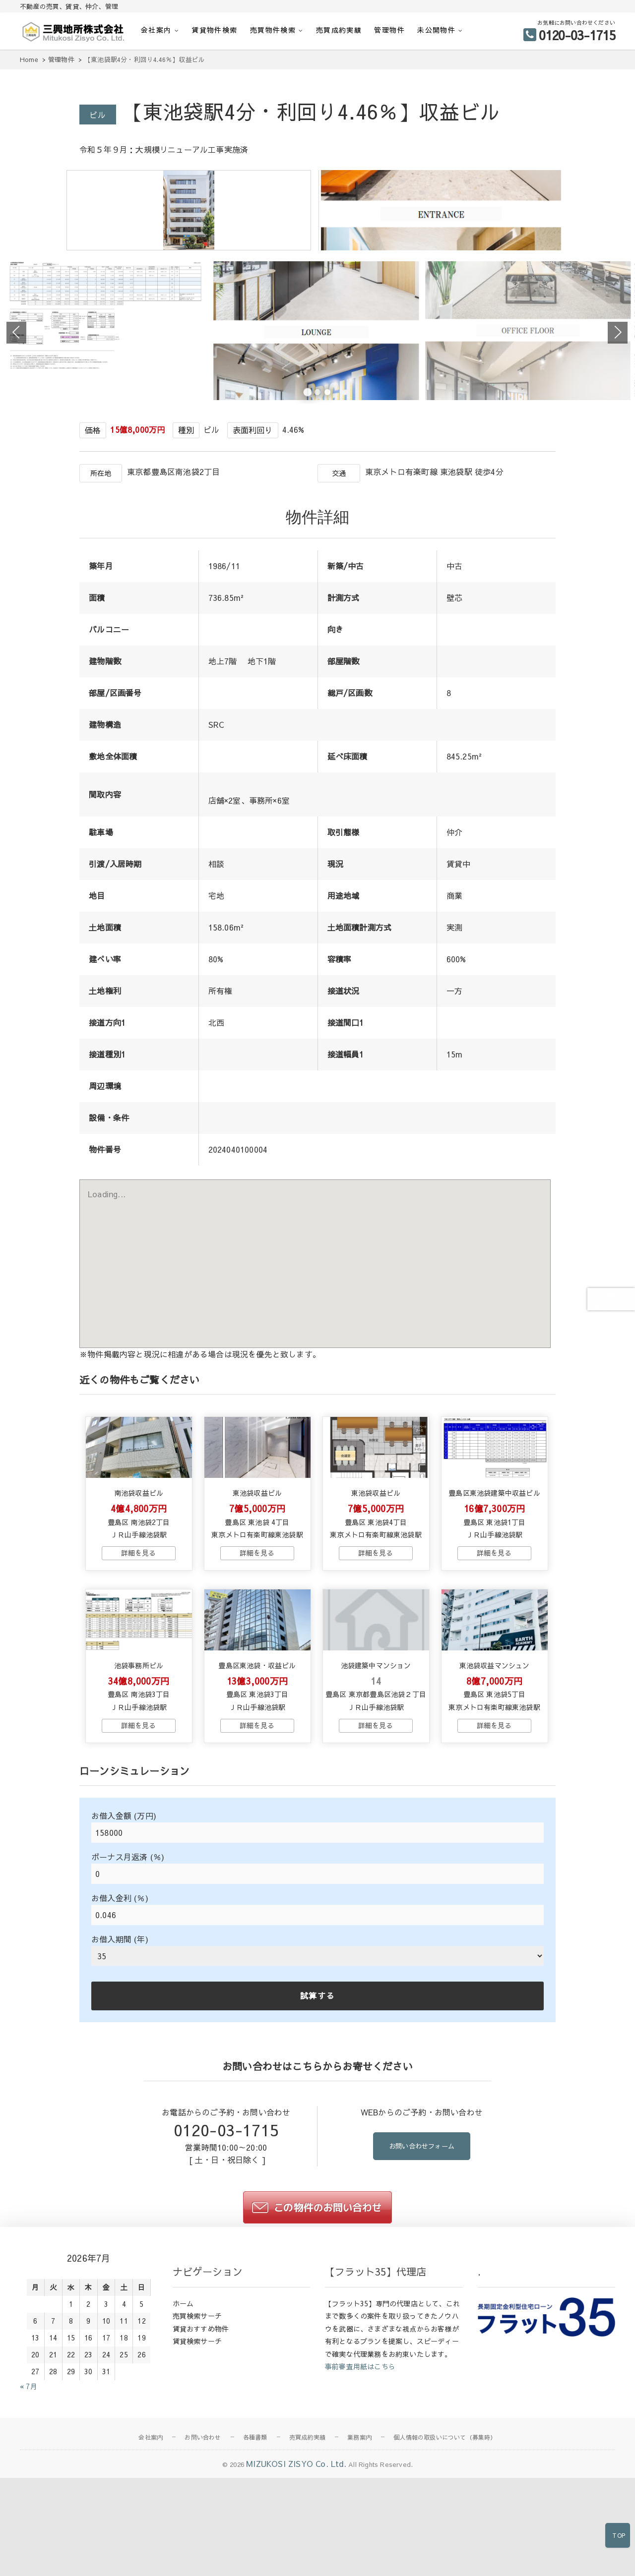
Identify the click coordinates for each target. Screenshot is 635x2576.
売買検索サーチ (197, 2437)
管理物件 (389, 30)
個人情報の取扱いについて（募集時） (444, 2558)
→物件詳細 (138, 1651)
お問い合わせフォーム (421, 2268)
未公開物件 (436, 30)
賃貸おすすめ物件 (201, 2449)
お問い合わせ (203, 2558)
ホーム (183, 2424)
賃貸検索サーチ (197, 2462)
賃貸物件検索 (214, 30)
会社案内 (156, 30)
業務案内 (359, 2558)
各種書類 (255, 2558)
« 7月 (28, 2507)
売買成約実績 (339, 30)
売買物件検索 (273, 30)
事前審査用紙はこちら (360, 2487)
